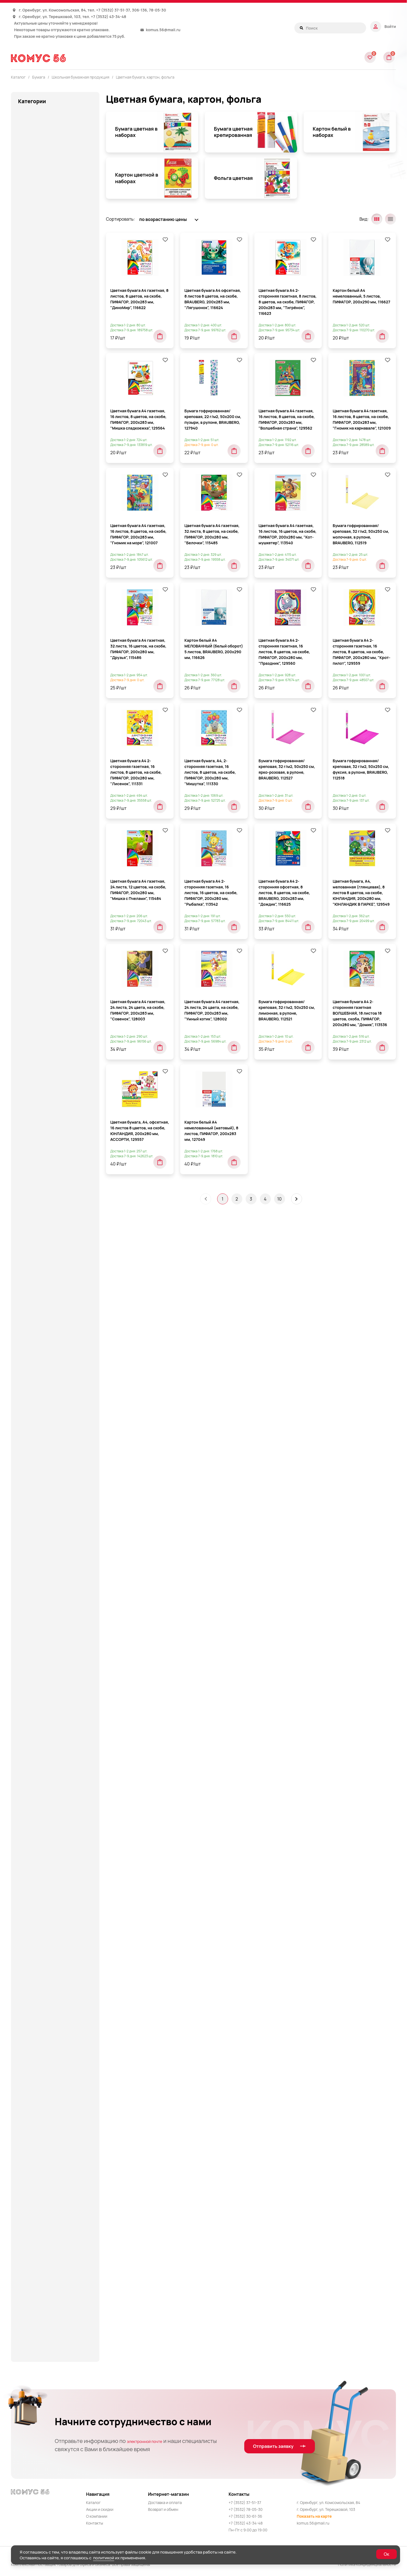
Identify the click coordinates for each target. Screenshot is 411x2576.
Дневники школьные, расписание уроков (52, 1019)
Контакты (94, 2523)
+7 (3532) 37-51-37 (245, 2502)
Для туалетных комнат (41, 1005)
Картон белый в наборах (60, 680)
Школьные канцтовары (41, 2297)
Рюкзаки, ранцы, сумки (41, 1903)
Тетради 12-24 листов (51, 523)
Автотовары (30, 114)
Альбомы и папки (35, 153)
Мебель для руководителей (47, 1463)
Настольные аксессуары (43, 1596)
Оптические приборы (40, 1629)
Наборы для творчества (43, 1564)
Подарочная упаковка (41, 1769)
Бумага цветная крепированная (51, 664)
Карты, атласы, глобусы (42, 1196)
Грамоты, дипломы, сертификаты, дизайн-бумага (54, 278)
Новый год (28, 1618)
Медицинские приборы (42, 1502)
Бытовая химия (33, 790)
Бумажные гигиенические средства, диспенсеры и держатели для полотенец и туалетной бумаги (47, 748)
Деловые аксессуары (40, 867)
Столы (24, 2013)
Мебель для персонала (42, 1452)
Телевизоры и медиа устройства (51, 2045)
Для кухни (28, 994)
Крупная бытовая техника (44, 1386)
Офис (23, 1651)
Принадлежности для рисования (52, 1831)
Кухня (24, 1397)
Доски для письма (37, 1055)
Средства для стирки (40, 1980)
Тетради (26, 2056)
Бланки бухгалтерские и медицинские (49, 206)
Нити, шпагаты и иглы (40, 1607)
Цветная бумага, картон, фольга (145, 77)
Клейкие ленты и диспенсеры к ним (54, 1207)
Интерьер (28, 1134)
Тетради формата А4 (50, 584)
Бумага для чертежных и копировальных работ (49, 248)
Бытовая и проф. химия (41, 768)
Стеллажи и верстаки (40, 2002)
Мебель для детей (37, 1430)
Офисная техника (36, 1662)
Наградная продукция (41, 1574)
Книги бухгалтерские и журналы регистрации (57, 309)
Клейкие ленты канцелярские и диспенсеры (50, 1220)
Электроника (31, 2319)
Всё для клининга (36, 812)
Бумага (26, 192)
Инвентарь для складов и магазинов (44, 1109)
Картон (31, 294)
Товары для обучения (40, 2100)
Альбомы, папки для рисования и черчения (52, 399)
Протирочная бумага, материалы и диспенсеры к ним (54, 1889)
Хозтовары (29, 2199)
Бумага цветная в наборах (62, 650)
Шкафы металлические (42, 2275)
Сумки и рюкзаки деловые (45, 2034)
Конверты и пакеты (43, 324)
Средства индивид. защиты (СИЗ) (53, 1991)
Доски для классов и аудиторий (50, 1044)
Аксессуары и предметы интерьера (54, 142)
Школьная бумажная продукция (46, 382)
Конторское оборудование (46, 1331)
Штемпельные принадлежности (51, 2308)
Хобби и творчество (38, 2177)
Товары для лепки (36, 2078)
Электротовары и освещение (48, 2330)
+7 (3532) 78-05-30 (246, 2509)
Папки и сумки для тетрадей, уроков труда (47, 1715)
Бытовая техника (35, 779)
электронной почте (152, 2441)
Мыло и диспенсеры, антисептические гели (41, 1538)
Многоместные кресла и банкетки (53, 1524)
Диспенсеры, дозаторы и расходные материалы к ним (47, 958)
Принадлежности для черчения (51, 1842)
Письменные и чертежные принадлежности (45, 1744)
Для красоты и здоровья (43, 983)
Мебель (26, 1408)
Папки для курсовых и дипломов (51, 490)
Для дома (28, 972)
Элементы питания (38, 2352)
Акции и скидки (99, 2509)
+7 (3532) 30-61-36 (245, 2516)
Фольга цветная (51, 703)
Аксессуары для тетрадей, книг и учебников (52, 128)
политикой (103, 2558)
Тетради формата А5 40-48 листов (57, 598)
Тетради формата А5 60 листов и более (53, 617)
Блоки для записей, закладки (54, 222)
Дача (23, 845)
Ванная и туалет (34, 801)
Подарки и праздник (39, 1758)
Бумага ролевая (40, 264)
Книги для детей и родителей (48, 1285)
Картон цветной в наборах (62, 692)
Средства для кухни (38, 1969)
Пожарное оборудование (44, 1780)
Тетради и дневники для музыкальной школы (54, 538)
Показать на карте (314, 2516)
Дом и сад (28, 1034)
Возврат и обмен (163, 2509)
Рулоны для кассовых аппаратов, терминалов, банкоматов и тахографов (58, 360)
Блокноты (39, 415)
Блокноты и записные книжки (48, 164)
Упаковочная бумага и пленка (49, 2166)
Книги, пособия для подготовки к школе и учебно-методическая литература (52, 1313)
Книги (24, 1274)
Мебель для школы (37, 1491)
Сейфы (25, 1925)
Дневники (39, 445)
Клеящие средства (37, 1253)
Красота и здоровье (38, 1364)
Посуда (25, 1809)
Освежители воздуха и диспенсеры (54, 1640)
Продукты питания (37, 1864)
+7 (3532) (105, 10)
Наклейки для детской (41, 1585)
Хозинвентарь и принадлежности (52, 2188)
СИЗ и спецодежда (37, 1936)
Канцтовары (31, 1167)
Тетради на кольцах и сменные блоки (51, 557)
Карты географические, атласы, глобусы (51, 1181)
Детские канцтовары (40, 922)
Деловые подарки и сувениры (48, 878)
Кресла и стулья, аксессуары (48, 1375)
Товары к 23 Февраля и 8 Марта (50, 2133)
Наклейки (39, 457)
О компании (96, 2516)
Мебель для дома (36, 1441)
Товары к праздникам (40, 2144)
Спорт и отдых (33, 1958)
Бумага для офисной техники (54, 234)
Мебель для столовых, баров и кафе (49, 1477)
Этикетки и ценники (44, 727)
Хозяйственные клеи (39, 2221)
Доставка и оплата (165, 2502)
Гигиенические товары (42, 823)
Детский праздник (37, 933)
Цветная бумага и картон (44, 2264)
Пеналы (26, 1730)
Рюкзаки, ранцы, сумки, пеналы (50, 1914)
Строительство (34, 2023)
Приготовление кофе (40, 1820)
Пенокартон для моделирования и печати (57, 339)
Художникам (31, 2243)
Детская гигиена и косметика (48, 911)
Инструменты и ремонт (42, 1123)
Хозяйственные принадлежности (52, 2232)
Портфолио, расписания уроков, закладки (54, 508)
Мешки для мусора (37, 1513)
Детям (24, 944)
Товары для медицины (41, 2089)
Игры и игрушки (34, 1084)
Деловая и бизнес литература (49, 856)
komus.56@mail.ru (163, 29)
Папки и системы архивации (47, 1691)
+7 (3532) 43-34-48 (108, 16)
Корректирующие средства (46, 1342)
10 (279, 1307)
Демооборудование (38, 889)
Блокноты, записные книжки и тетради (49, 178)
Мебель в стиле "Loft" (40, 1419)
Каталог (93, 2502)
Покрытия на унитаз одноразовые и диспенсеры (55, 1794)
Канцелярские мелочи (41, 1145)
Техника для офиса (37, 2067)
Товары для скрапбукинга (44, 2122)
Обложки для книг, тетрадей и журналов (60, 471)
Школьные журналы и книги (57, 715)
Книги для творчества (41, 1296)
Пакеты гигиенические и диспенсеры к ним (43, 1676)
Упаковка (27, 2155)
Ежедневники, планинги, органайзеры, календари (44, 1069)
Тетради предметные (51, 572)
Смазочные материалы (42, 1947)
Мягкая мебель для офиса (45, 1553)
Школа (25, 2286)
